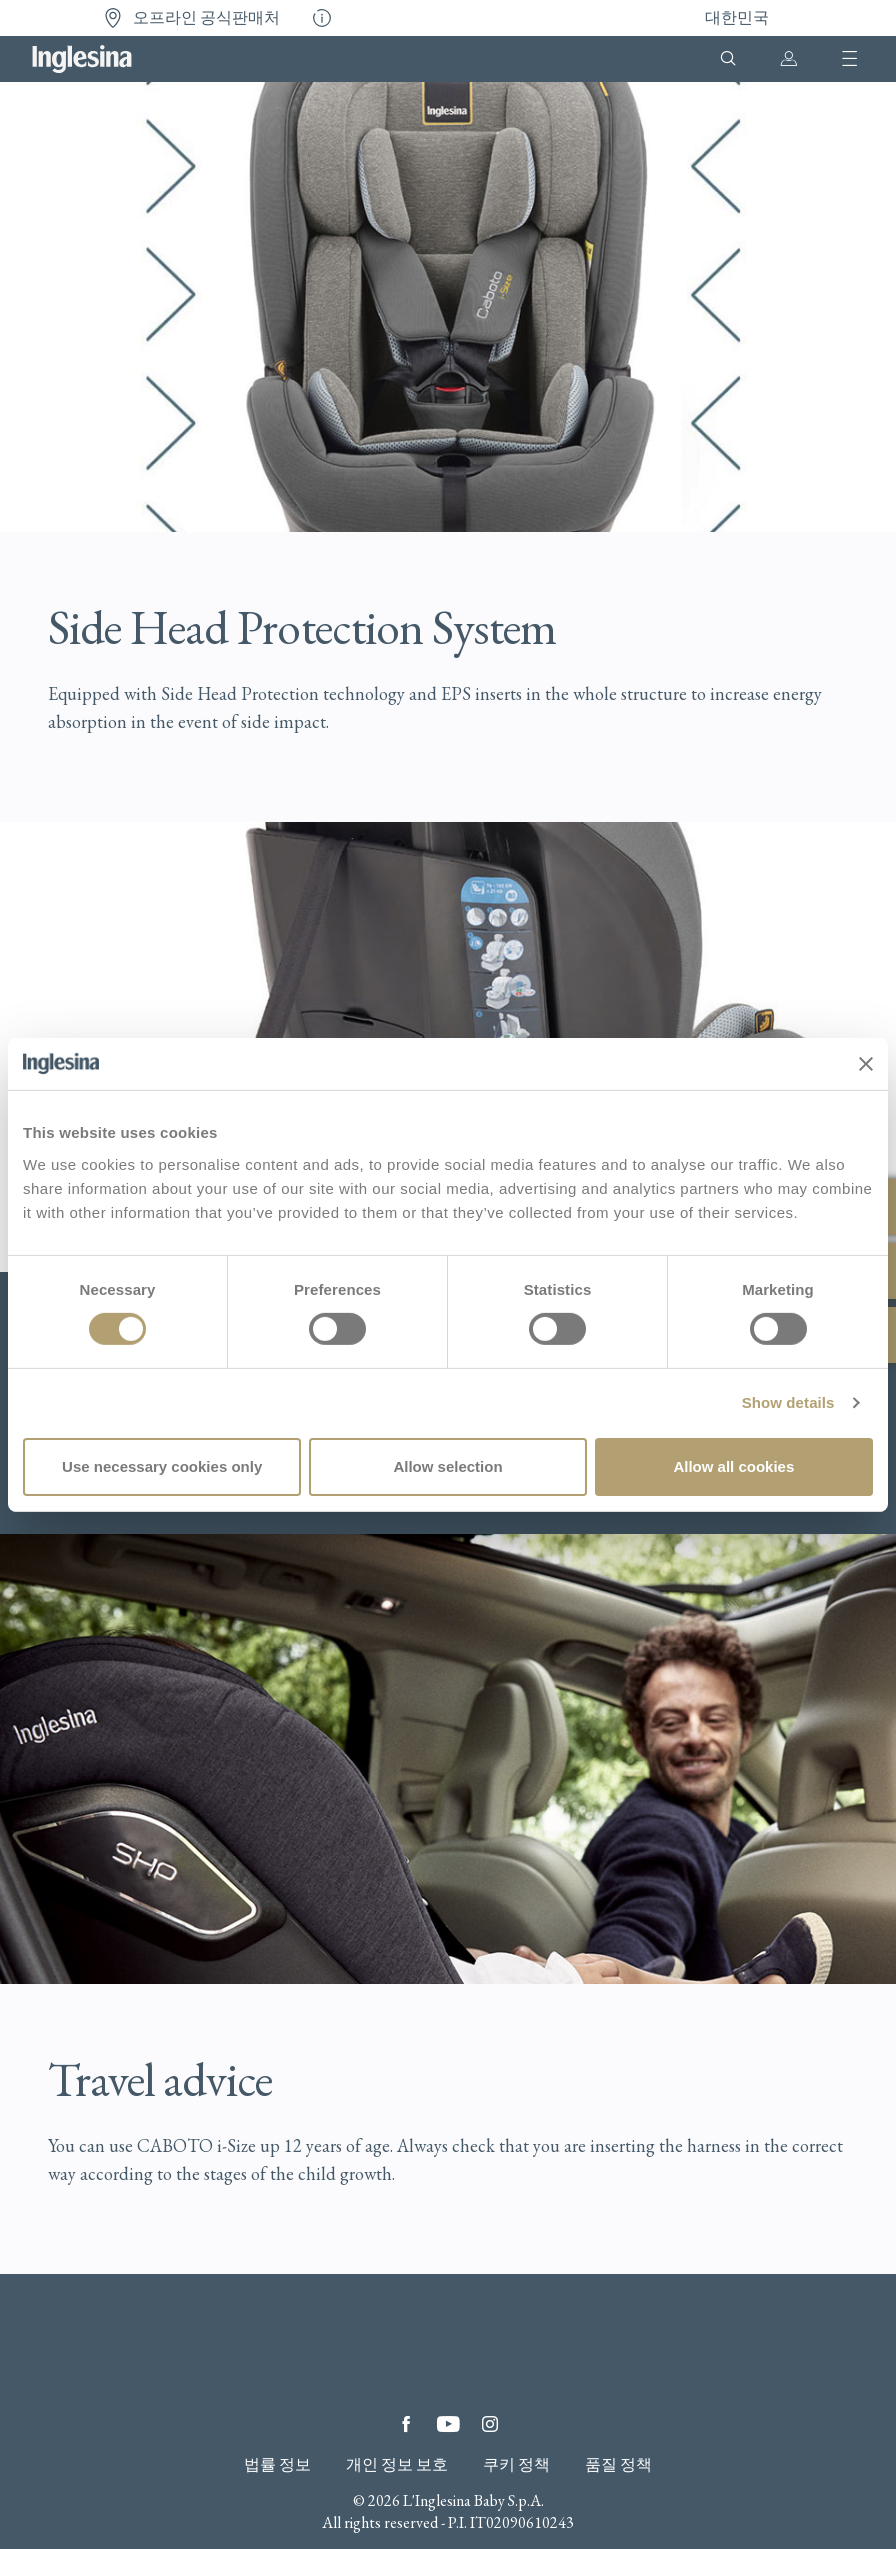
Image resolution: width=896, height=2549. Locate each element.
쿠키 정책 (516, 2465)
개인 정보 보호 (397, 2465)
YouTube (448, 2424)
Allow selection (447, 1466)
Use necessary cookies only (162, 1466)
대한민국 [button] (737, 17)
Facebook (406, 2424)
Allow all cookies (733, 1466)
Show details (788, 1402)
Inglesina (82, 59)
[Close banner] (866, 1064)
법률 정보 (277, 2465)
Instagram (490, 2424)
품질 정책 (618, 2465)
